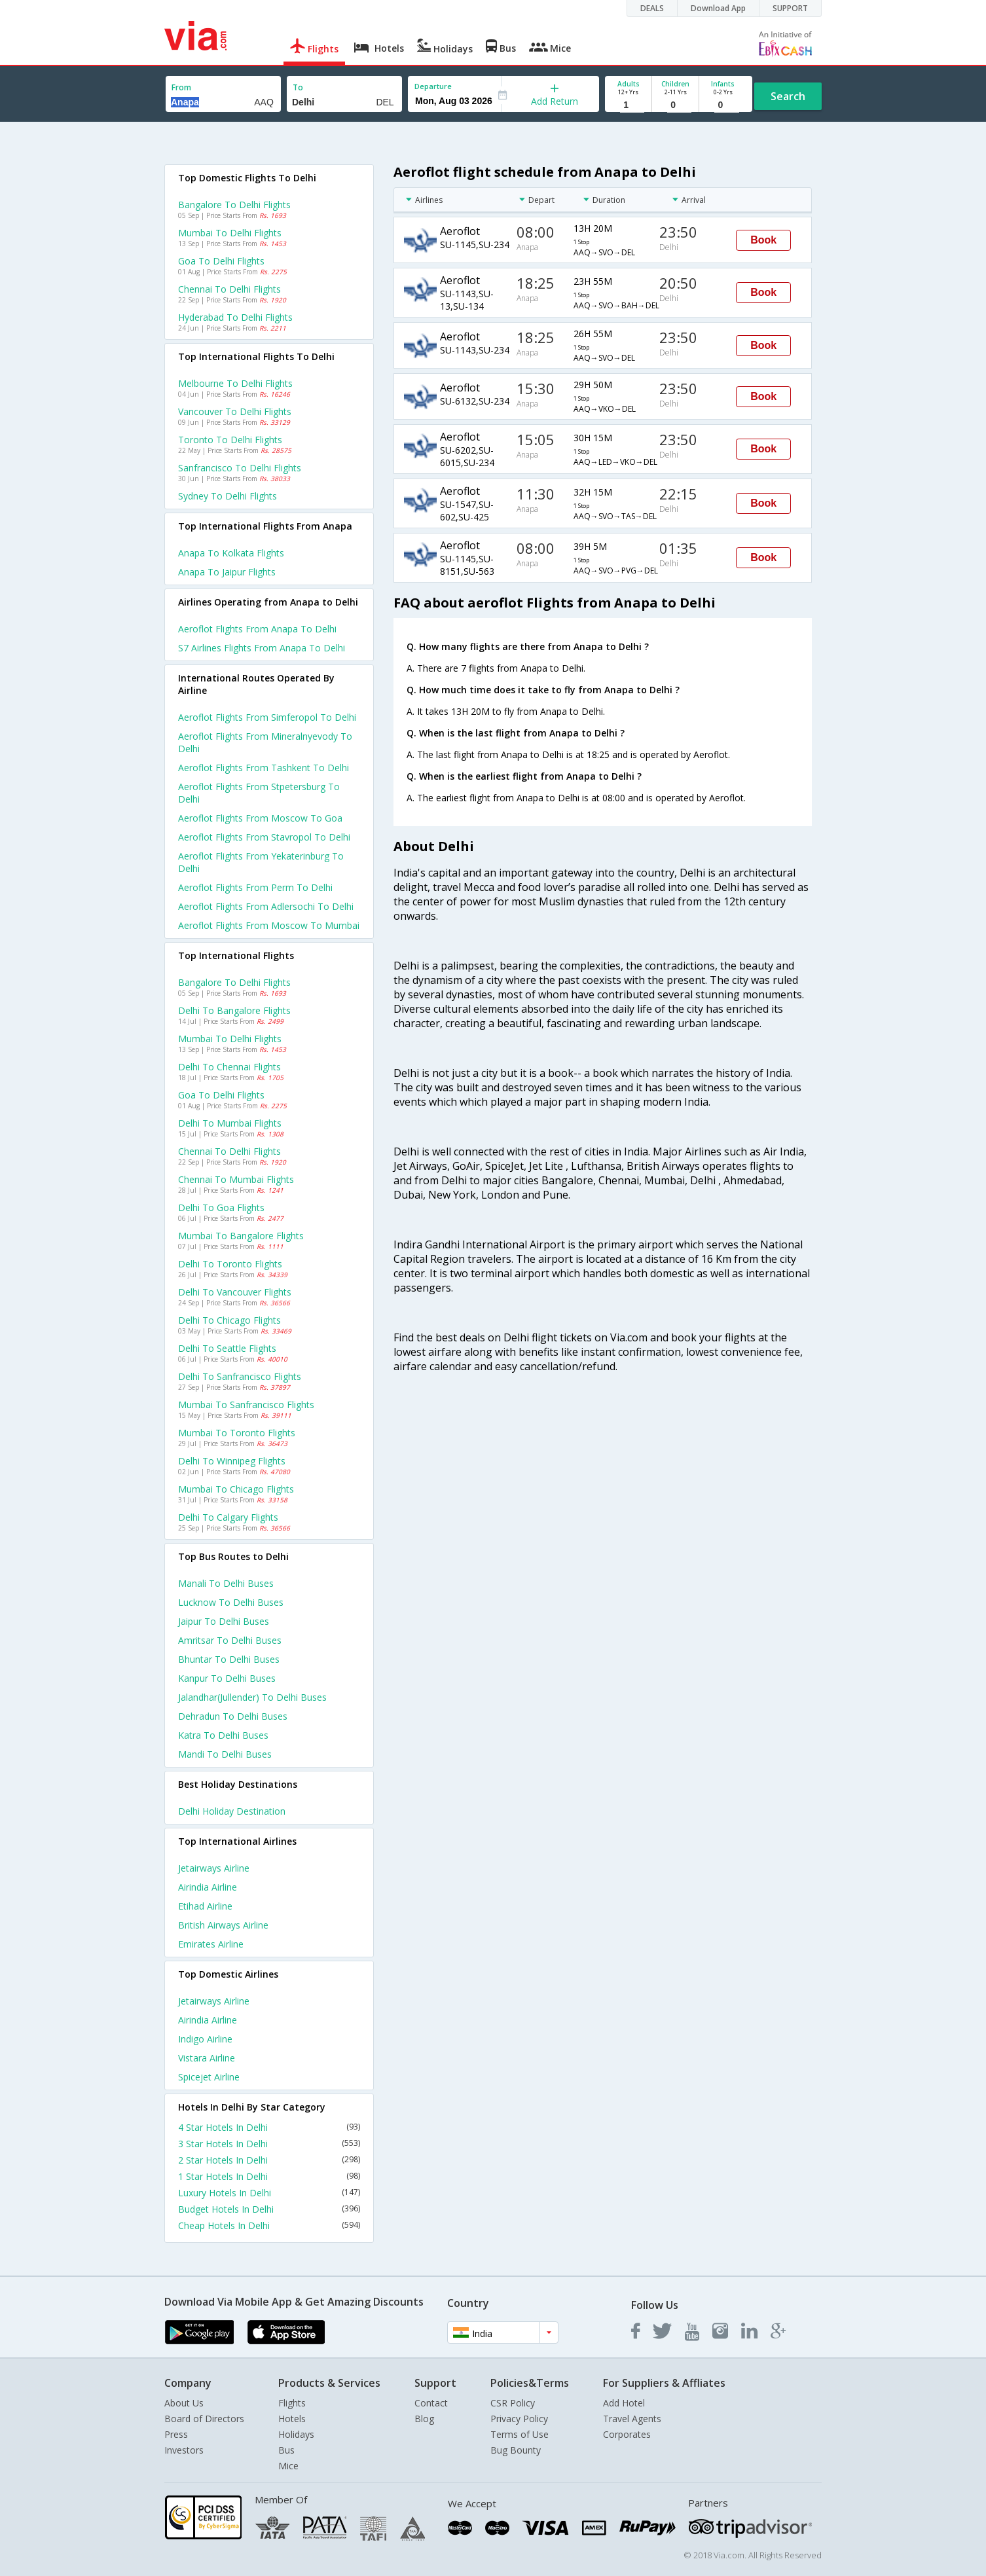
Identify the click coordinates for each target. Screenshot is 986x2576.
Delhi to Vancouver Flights (234, 1292)
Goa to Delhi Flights (221, 261)
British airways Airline (223, 1925)
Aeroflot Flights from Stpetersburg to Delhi (259, 792)
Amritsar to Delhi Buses (230, 1640)
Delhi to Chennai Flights (229, 1067)
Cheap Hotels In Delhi (269, 2225)
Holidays (296, 2434)
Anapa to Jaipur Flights (227, 572)
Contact (431, 2403)
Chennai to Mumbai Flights (236, 1179)
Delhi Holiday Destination (231, 1811)
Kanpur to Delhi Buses (227, 1678)
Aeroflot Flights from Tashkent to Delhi (263, 767)
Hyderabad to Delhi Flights (235, 317)
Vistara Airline (206, 2058)
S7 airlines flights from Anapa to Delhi (261, 648)
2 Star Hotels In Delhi (269, 2160)
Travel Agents (632, 2418)
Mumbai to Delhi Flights (230, 233)
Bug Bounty (515, 2450)
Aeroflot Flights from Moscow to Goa (260, 818)
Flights (292, 2403)
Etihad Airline (205, 1906)
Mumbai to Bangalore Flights (241, 1235)
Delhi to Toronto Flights (230, 1264)
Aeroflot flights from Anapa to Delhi (257, 629)
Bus (286, 2450)
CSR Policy (512, 2403)
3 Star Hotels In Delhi (269, 2143)
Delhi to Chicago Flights (229, 1320)
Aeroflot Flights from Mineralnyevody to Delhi (265, 742)
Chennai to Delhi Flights (229, 289)
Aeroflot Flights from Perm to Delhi (255, 887)
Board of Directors (204, 2418)
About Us (184, 2403)
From (181, 87)
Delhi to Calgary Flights (228, 1517)
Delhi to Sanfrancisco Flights (239, 1376)
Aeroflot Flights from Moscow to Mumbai (268, 925)
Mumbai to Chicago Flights (236, 1489)
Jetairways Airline (213, 1868)
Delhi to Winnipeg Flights (231, 1461)
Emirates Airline (211, 1944)
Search (788, 96)
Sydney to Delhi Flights (227, 496)
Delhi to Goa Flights (221, 1207)
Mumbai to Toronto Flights (236, 1432)
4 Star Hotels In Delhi (269, 2127)
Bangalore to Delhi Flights (234, 204)
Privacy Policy (519, 2418)
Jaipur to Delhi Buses (223, 1621)
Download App (718, 8)
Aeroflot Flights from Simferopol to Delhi (267, 717)
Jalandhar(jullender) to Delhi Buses (252, 1697)
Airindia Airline (207, 1887)
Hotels (292, 2418)
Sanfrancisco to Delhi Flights (239, 468)
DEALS (652, 8)
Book (763, 239)
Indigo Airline (205, 2039)
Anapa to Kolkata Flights (231, 553)
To (298, 87)
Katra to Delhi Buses (223, 1735)
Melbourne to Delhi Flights (235, 383)
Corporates (627, 2434)
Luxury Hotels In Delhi (269, 2192)
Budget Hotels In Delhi (269, 2209)
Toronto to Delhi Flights (230, 439)
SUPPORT (790, 8)
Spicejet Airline (209, 2077)
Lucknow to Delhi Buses (230, 1602)
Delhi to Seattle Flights (227, 1348)
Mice (288, 2465)
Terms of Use (519, 2434)
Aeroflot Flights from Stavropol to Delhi (264, 837)
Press (176, 2434)
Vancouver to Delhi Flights (234, 411)
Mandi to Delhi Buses (225, 1754)
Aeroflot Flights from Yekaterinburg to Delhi (261, 862)
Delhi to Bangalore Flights (234, 1010)
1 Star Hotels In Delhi (269, 2176)
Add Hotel (624, 2403)
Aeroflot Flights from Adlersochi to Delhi (266, 906)
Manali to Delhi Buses (226, 1583)
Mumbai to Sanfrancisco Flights (246, 1404)
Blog (424, 2418)
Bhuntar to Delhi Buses (229, 1659)
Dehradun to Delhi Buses (232, 1716)
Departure (433, 86)
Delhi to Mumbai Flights (230, 1123)
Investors (184, 2450)
